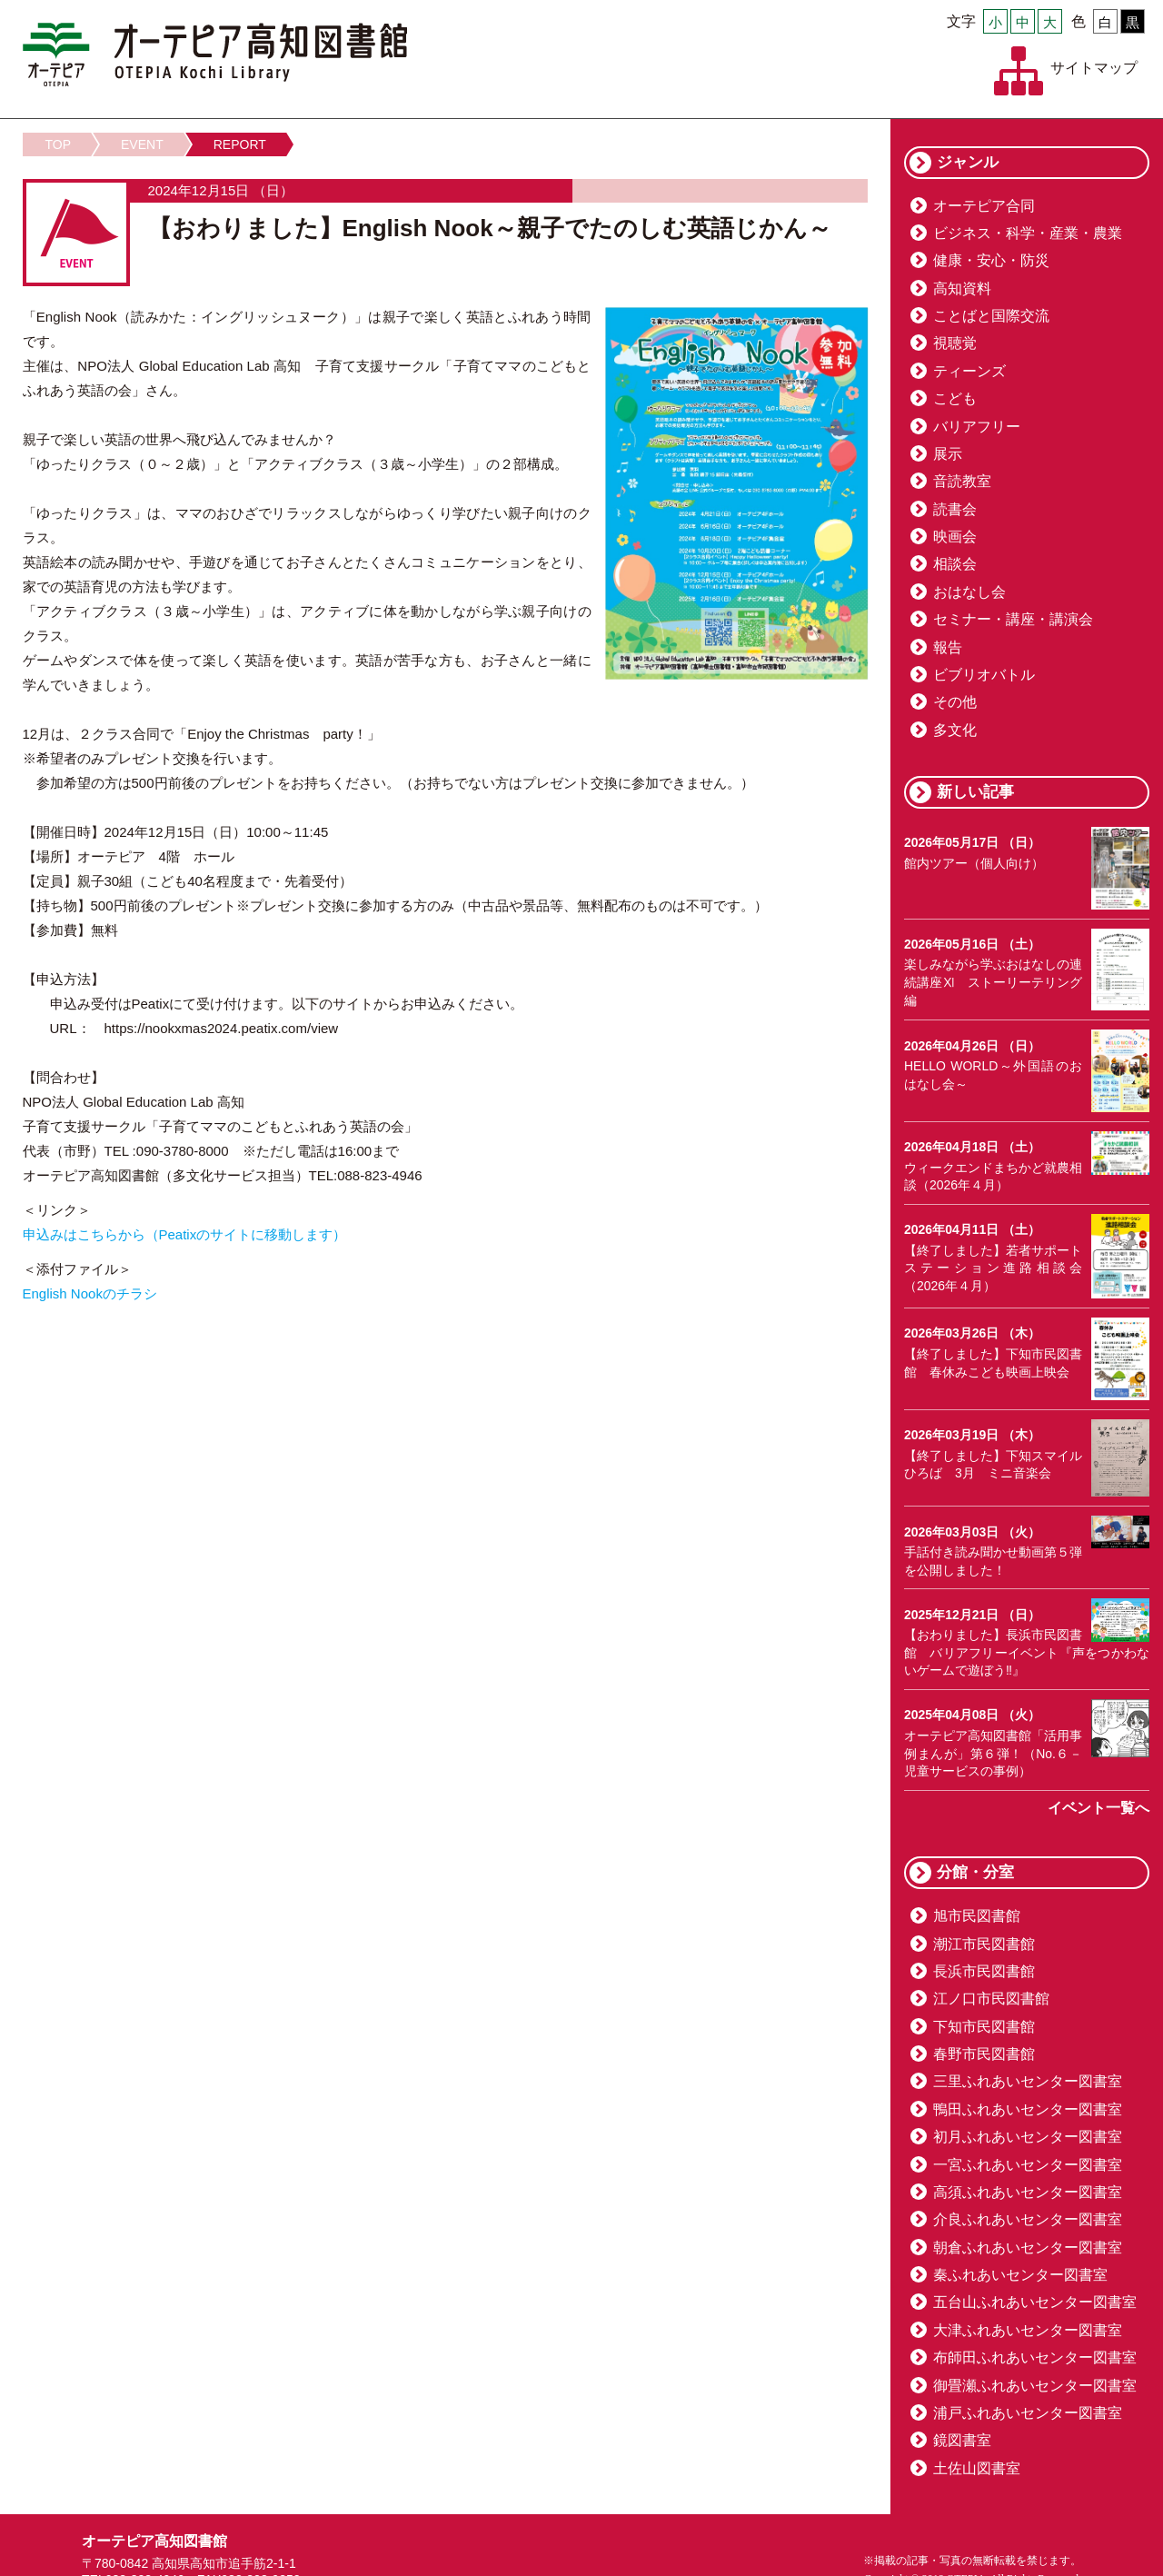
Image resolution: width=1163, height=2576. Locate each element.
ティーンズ (969, 371)
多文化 (955, 730)
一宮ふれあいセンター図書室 (1027, 2165)
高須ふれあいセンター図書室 (1027, 2192)
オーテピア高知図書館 (215, 54)
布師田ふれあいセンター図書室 (1035, 2357)
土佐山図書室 (976, 2468)
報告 (947, 647)
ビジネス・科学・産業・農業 (1027, 233)
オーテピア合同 (984, 206)
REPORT (240, 144)
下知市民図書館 (984, 2026)
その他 (955, 702)
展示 (947, 454)
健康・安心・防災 (991, 260)
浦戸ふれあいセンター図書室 (1027, 2413)
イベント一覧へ (1098, 1807)
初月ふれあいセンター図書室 (1027, 2136)
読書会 (955, 509)
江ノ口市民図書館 (991, 1998)
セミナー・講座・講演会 (1013, 619)
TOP (58, 144)
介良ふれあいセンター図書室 (1027, 2219)
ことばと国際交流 (991, 315)
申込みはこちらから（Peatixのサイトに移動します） (185, 1234)
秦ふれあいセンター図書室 (1020, 2275)
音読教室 (962, 481)
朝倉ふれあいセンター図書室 (1027, 2247)
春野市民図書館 (984, 2054)
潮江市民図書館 (984, 1944)
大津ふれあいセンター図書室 (1027, 2330)
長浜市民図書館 (984, 1971)
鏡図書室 (962, 2440)
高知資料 (962, 288)
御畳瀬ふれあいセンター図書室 (1035, 2385)
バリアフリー (976, 426)
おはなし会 (969, 592)
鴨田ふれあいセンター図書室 (1027, 2109)
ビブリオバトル (984, 674)
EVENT (142, 144)
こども (955, 398)
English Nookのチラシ (90, 1293)
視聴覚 (955, 343)
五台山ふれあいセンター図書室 (1035, 2302)
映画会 (955, 536)
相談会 (955, 564)
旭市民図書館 (976, 1916)
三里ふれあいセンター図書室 (1027, 2081)
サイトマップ (1094, 67)
